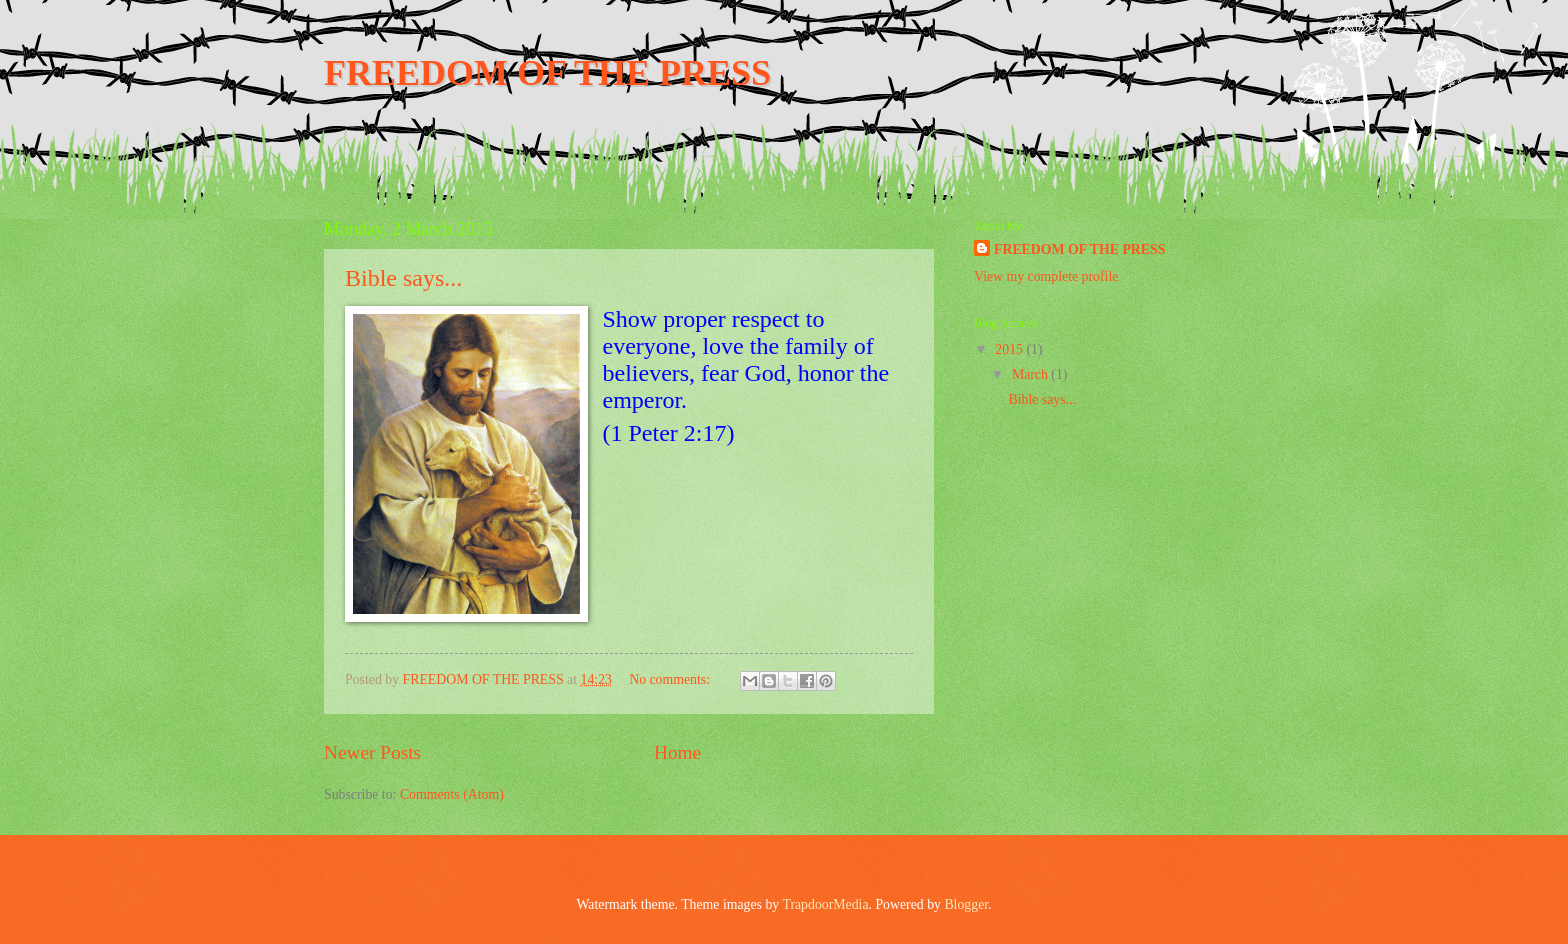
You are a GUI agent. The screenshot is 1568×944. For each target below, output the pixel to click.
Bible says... (403, 278)
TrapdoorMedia (825, 904)
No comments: (671, 679)
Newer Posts (372, 752)
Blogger (966, 904)
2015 (1010, 349)
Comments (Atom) (452, 794)
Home (677, 752)
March (1031, 374)
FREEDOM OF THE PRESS (547, 73)
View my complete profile (1046, 276)
